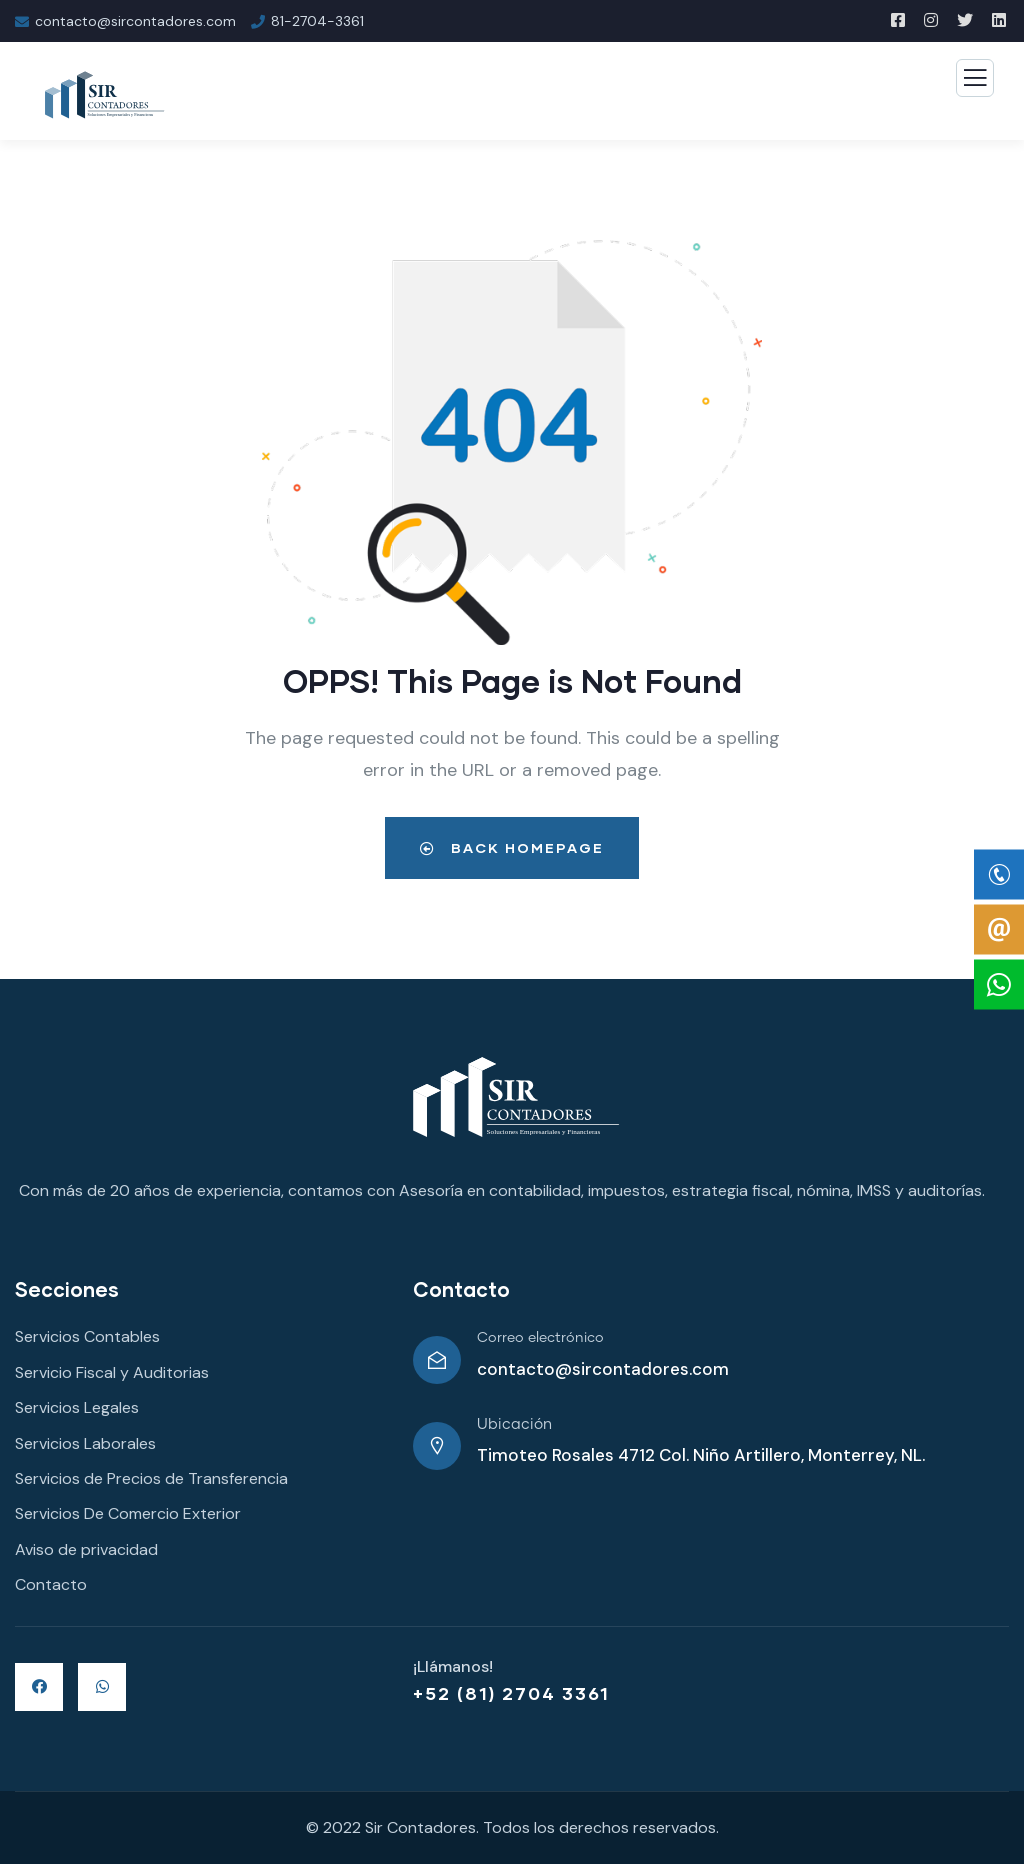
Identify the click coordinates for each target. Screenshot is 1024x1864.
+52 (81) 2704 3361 (511, 1693)
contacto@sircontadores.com (603, 1369)
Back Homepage (512, 847)
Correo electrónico (540, 1338)
